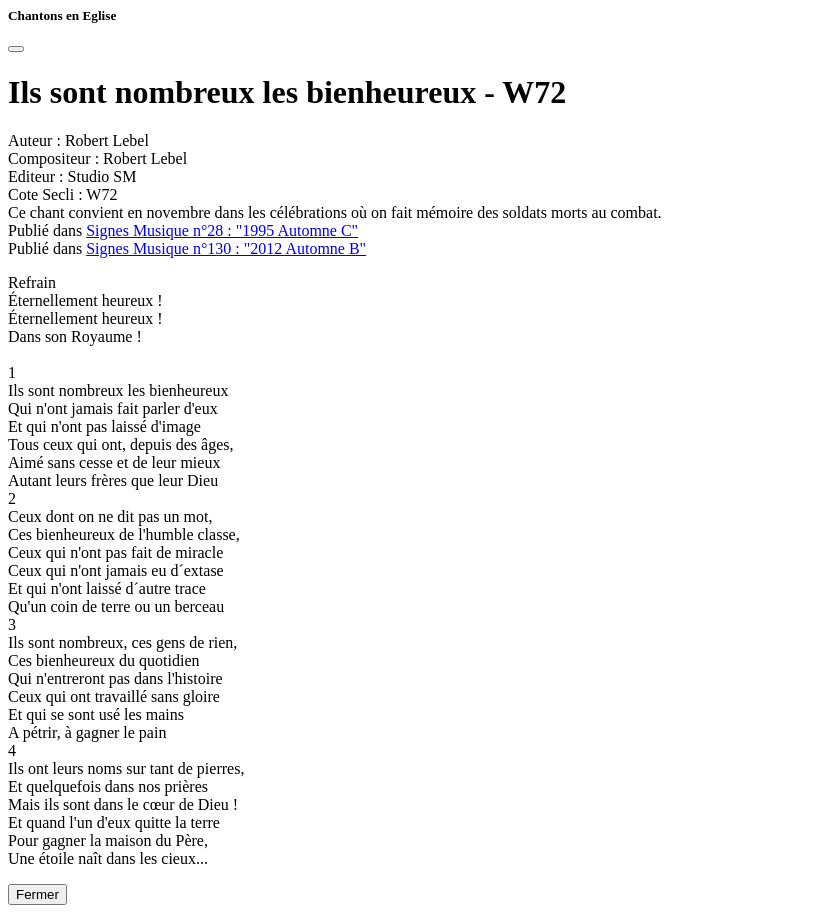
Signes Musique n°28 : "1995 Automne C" (222, 230)
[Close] (16, 49)
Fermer (37, 894)
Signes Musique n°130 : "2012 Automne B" (226, 248)
